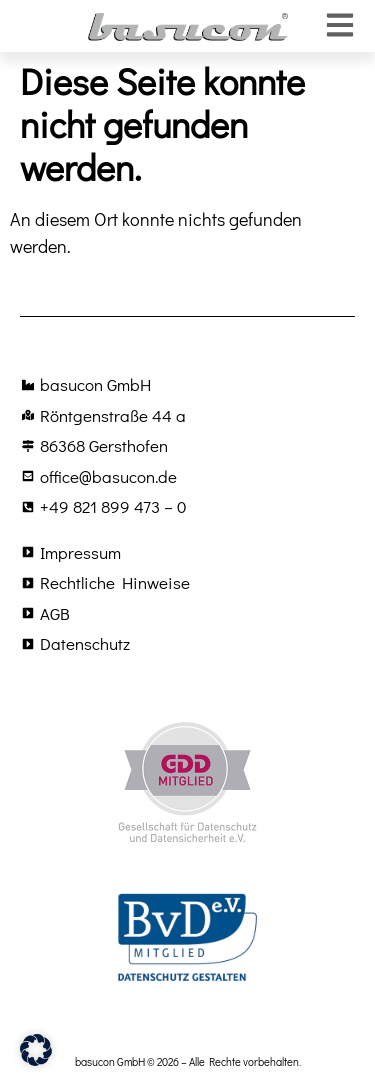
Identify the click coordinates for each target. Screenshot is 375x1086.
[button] (36, 1050)
